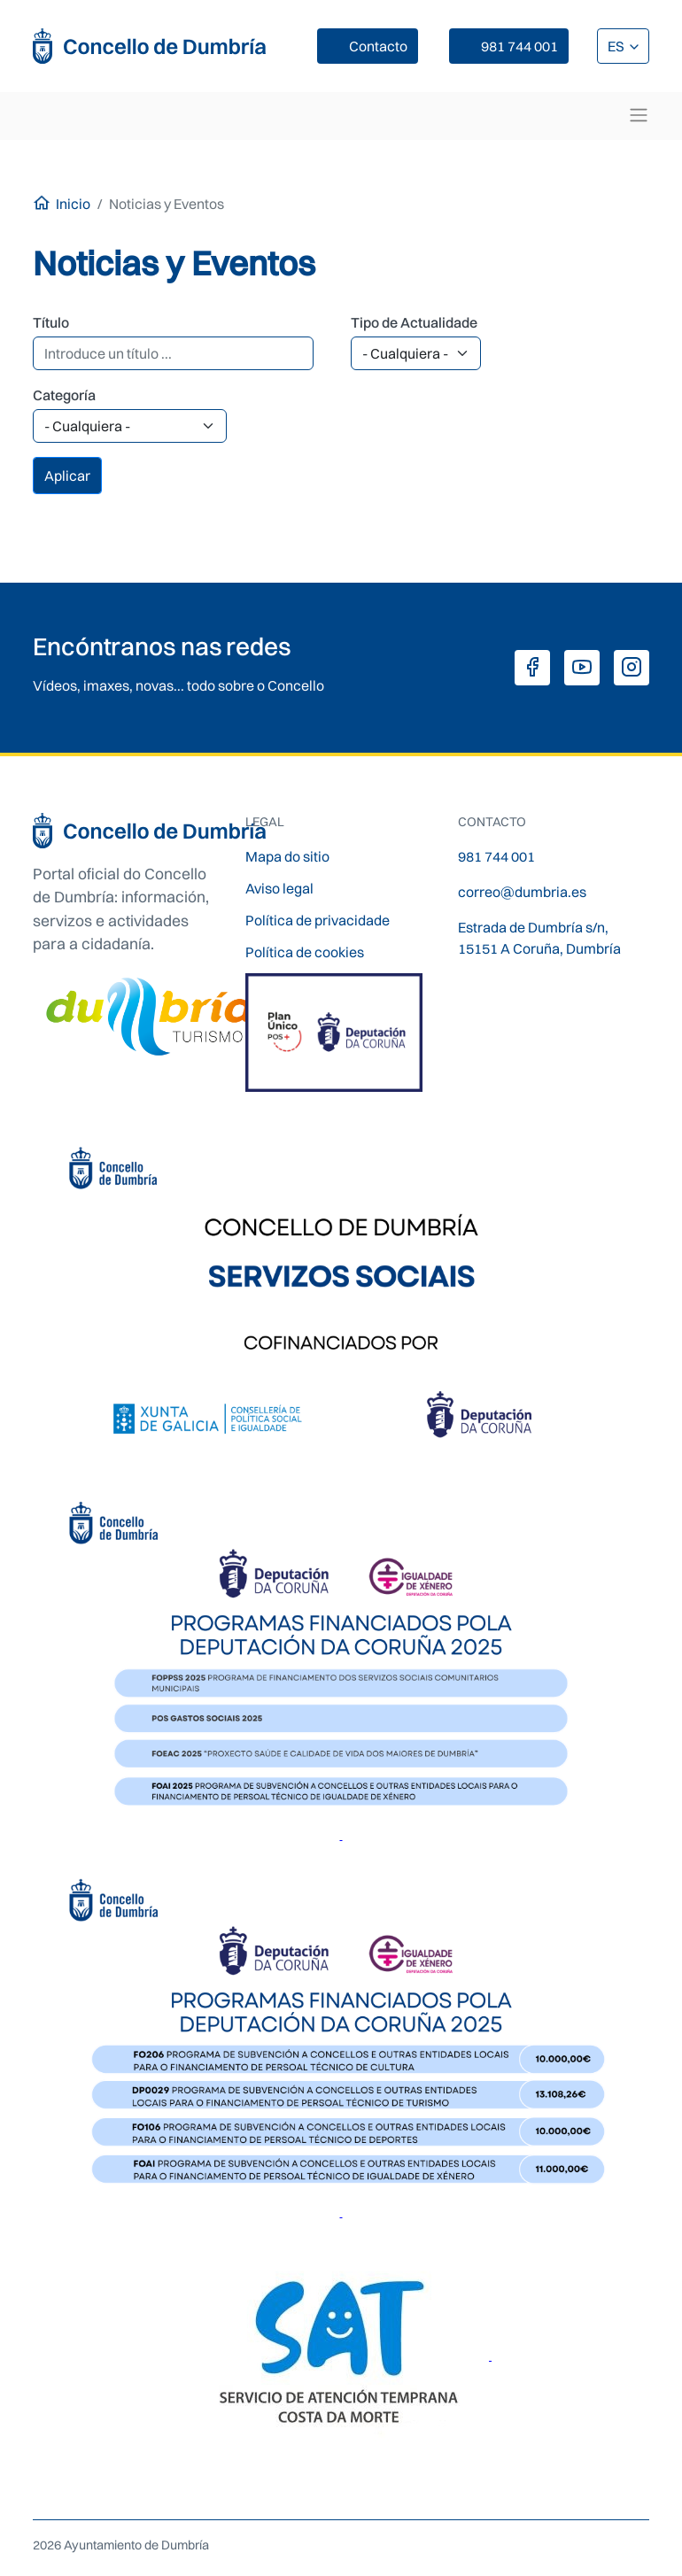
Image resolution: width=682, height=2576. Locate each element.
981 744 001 (519, 46)
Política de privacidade (317, 920)
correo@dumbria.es (522, 892)
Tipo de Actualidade (414, 322)
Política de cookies (304, 952)
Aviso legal (279, 888)
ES (617, 46)
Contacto (378, 46)
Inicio (73, 204)
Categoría (64, 395)
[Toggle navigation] (638, 115)
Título (51, 322)
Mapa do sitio (287, 856)
